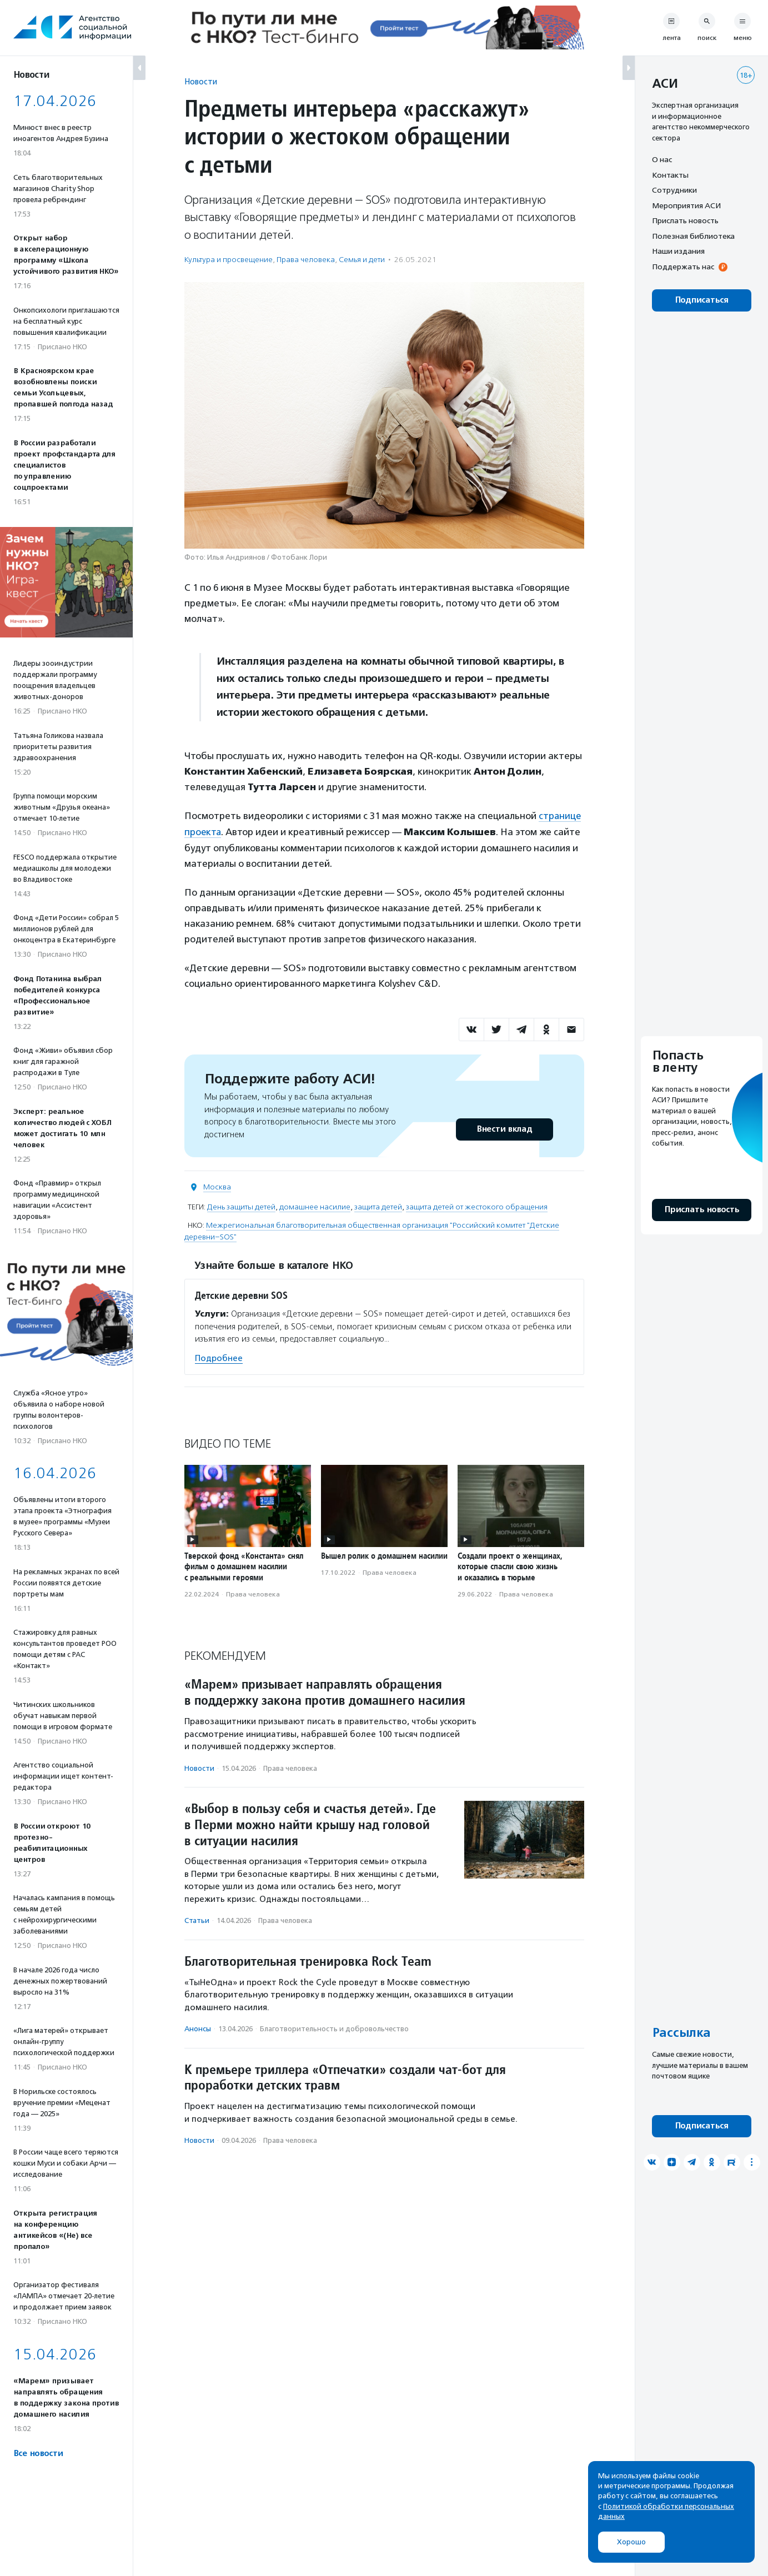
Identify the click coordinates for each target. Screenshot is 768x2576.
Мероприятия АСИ (686, 205)
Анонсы (197, 2028)
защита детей (378, 1206)
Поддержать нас (683, 266)
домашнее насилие (314, 1206)
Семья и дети (362, 259)
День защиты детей (241, 1206)
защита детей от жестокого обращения (477, 1206)
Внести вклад (504, 1128)
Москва (217, 1186)
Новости (200, 81)
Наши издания (678, 251)
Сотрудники (674, 189)
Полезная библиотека (693, 236)
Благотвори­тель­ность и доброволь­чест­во (334, 2028)
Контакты (670, 174)
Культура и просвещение (228, 259)
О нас (662, 159)
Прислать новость (685, 220)
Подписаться (702, 300)
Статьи (196, 1920)
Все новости (38, 2453)
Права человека (306, 259)
